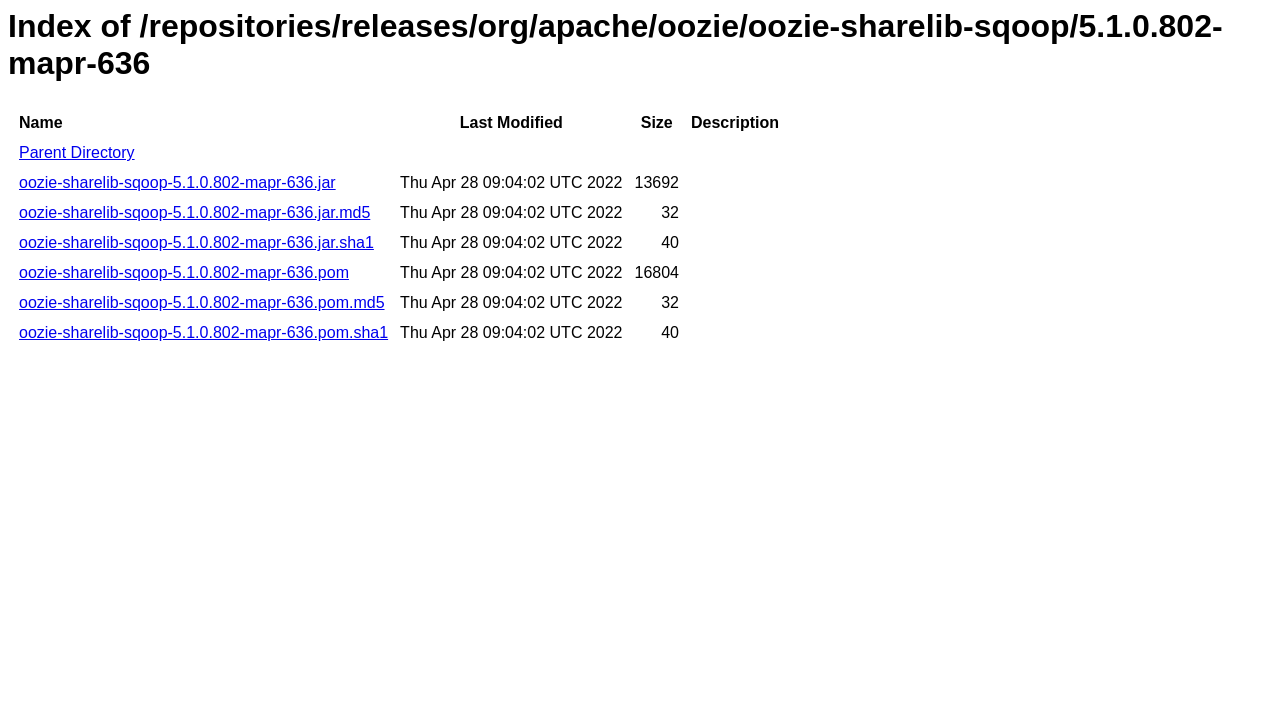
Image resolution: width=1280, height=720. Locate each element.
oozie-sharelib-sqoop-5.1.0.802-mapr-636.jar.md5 (194, 212)
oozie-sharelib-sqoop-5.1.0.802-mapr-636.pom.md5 (202, 302)
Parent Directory (77, 152)
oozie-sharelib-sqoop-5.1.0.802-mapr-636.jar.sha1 (196, 242)
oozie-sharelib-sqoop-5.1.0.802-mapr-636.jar (177, 182)
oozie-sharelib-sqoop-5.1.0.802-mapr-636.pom (184, 272)
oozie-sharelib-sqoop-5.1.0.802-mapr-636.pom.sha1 (203, 332)
